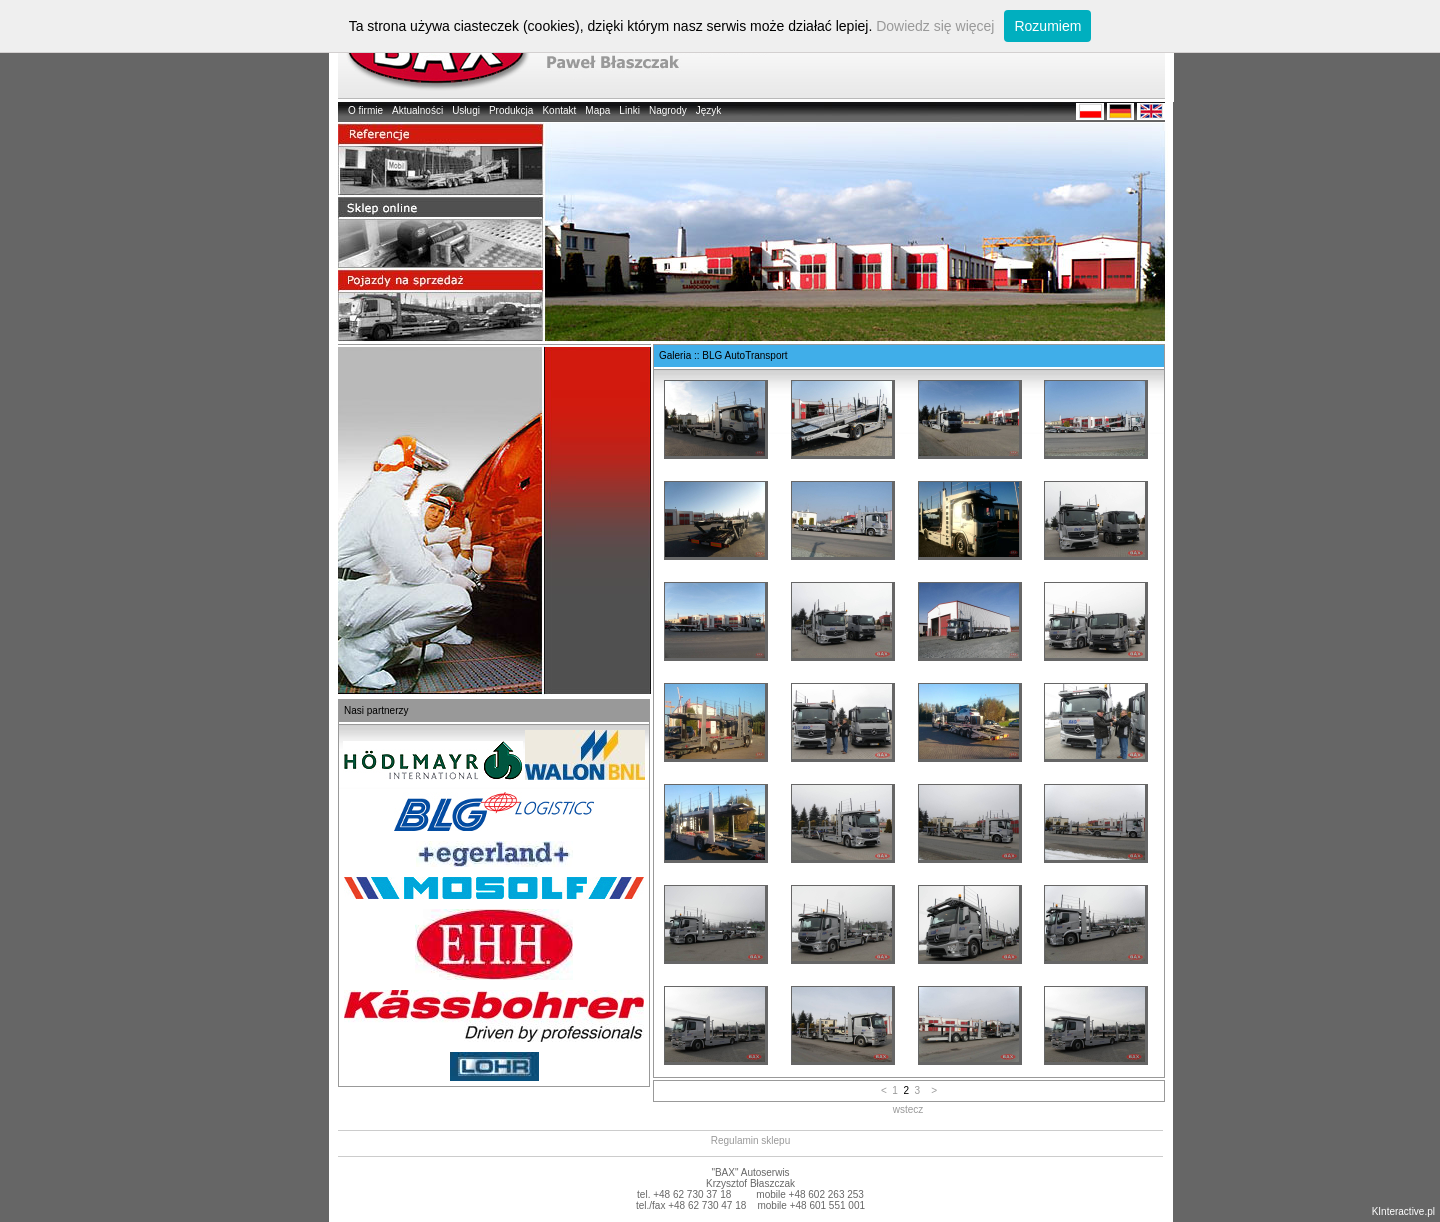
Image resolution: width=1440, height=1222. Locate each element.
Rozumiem (1047, 26)
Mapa (597, 110)
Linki (629, 110)
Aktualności (417, 110)
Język (709, 110)
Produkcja (511, 110)
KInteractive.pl (1403, 1211)
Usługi (466, 110)
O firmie (365, 110)
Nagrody (668, 110)
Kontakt (559, 110)
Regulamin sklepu (751, 1140)
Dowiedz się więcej (935, 26)
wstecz (908, 1109)
